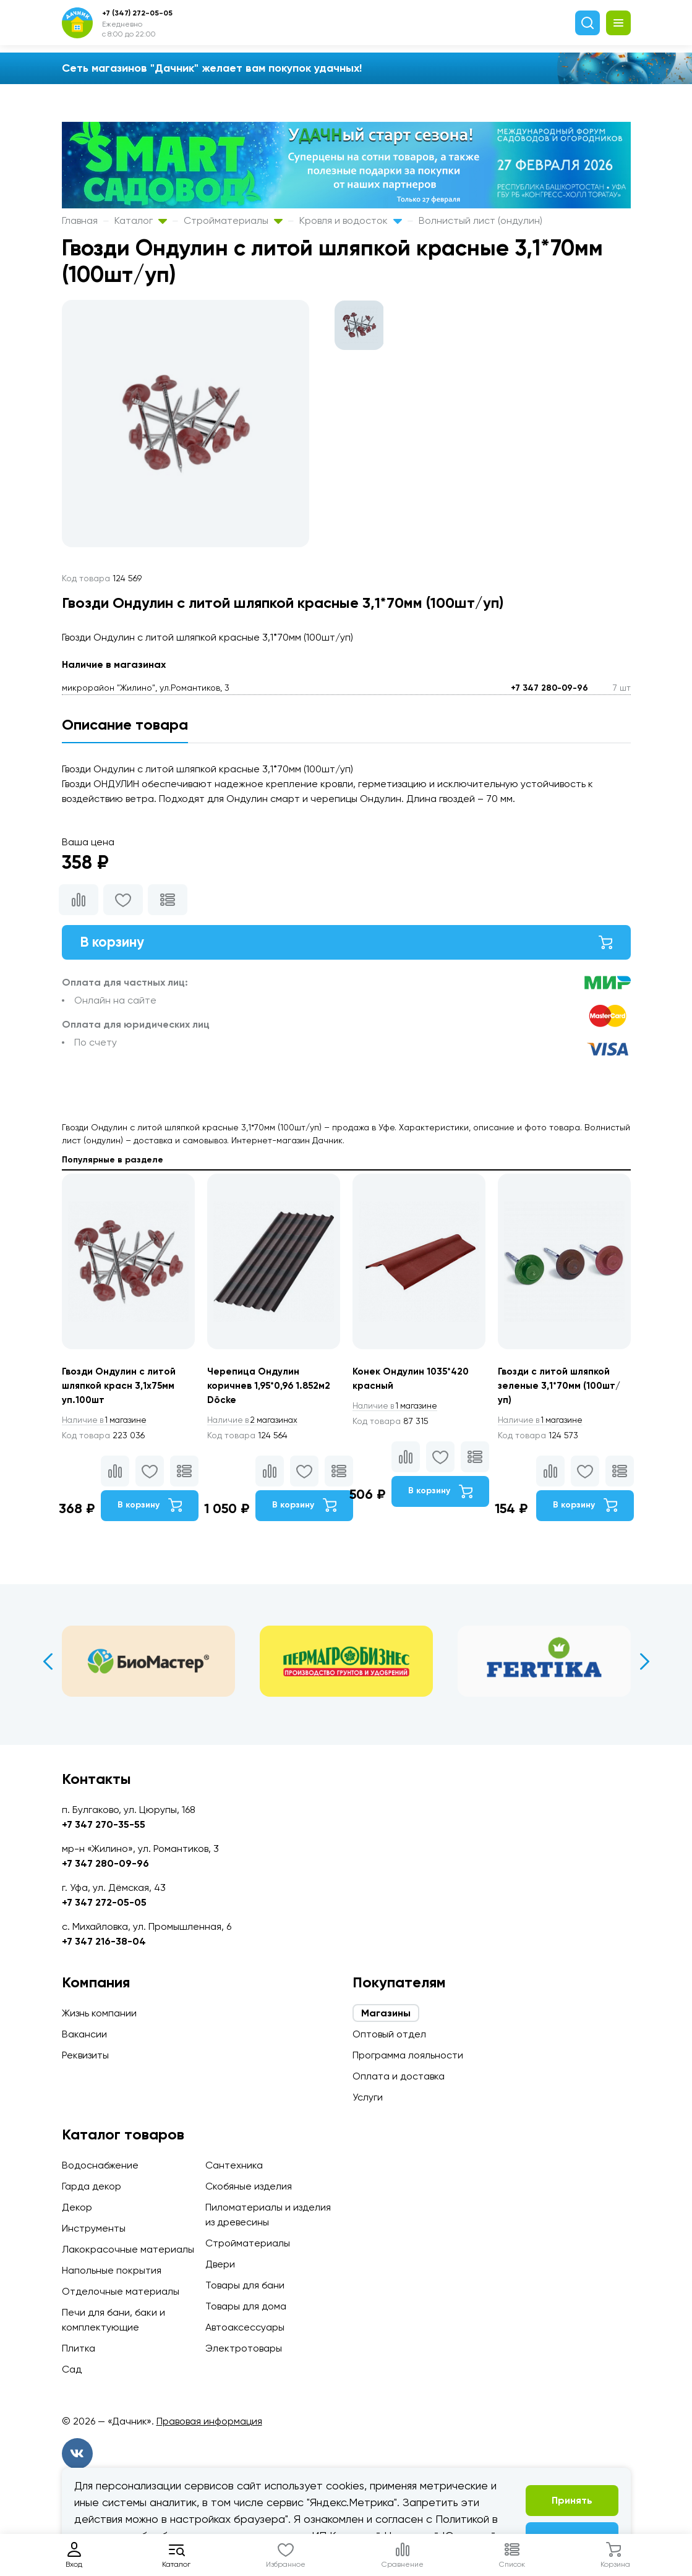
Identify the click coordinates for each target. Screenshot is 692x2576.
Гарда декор (91, 2186)
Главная (80, 220)
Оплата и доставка (398, 2076)
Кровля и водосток (350, 220)
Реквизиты (85, 2055)
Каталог (140, 220)
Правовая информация (209, 2421)
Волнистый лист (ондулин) (480, 220)
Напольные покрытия (111, 2270)
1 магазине (107, 1424)
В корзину (346, 943)
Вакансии (84, 2034)
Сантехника (234, 2165)
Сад (72, 2369)
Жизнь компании (99, 2013)
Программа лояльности (407, 2055)
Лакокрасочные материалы (128, 2249)
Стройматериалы (233, 220)
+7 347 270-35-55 (103, 1824)
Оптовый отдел (389, 2034)
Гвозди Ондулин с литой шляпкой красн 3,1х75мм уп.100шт (120, 1389)
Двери (220, 2264)
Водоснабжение (100, 2165)
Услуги (367, 2097)
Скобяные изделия (248, 2186)
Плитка (78, 2348)
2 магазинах (255, 1424)
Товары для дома (245, 2306)
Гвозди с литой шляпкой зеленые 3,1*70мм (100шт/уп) (561, 1389)
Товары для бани (244, 2285)
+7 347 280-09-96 (549, 688)
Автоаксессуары (244, 2327)
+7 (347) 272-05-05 (137, 13)
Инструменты (94, 2228)
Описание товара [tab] (125, 724)
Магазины (386, 2013)
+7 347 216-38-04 (104, 1941)
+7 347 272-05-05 (104, 1902)
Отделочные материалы (120, 2291)
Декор (77, 2207)
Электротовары (243, 2348)
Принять (572, 2500)
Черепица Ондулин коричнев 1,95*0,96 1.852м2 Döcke (271, 1389)
